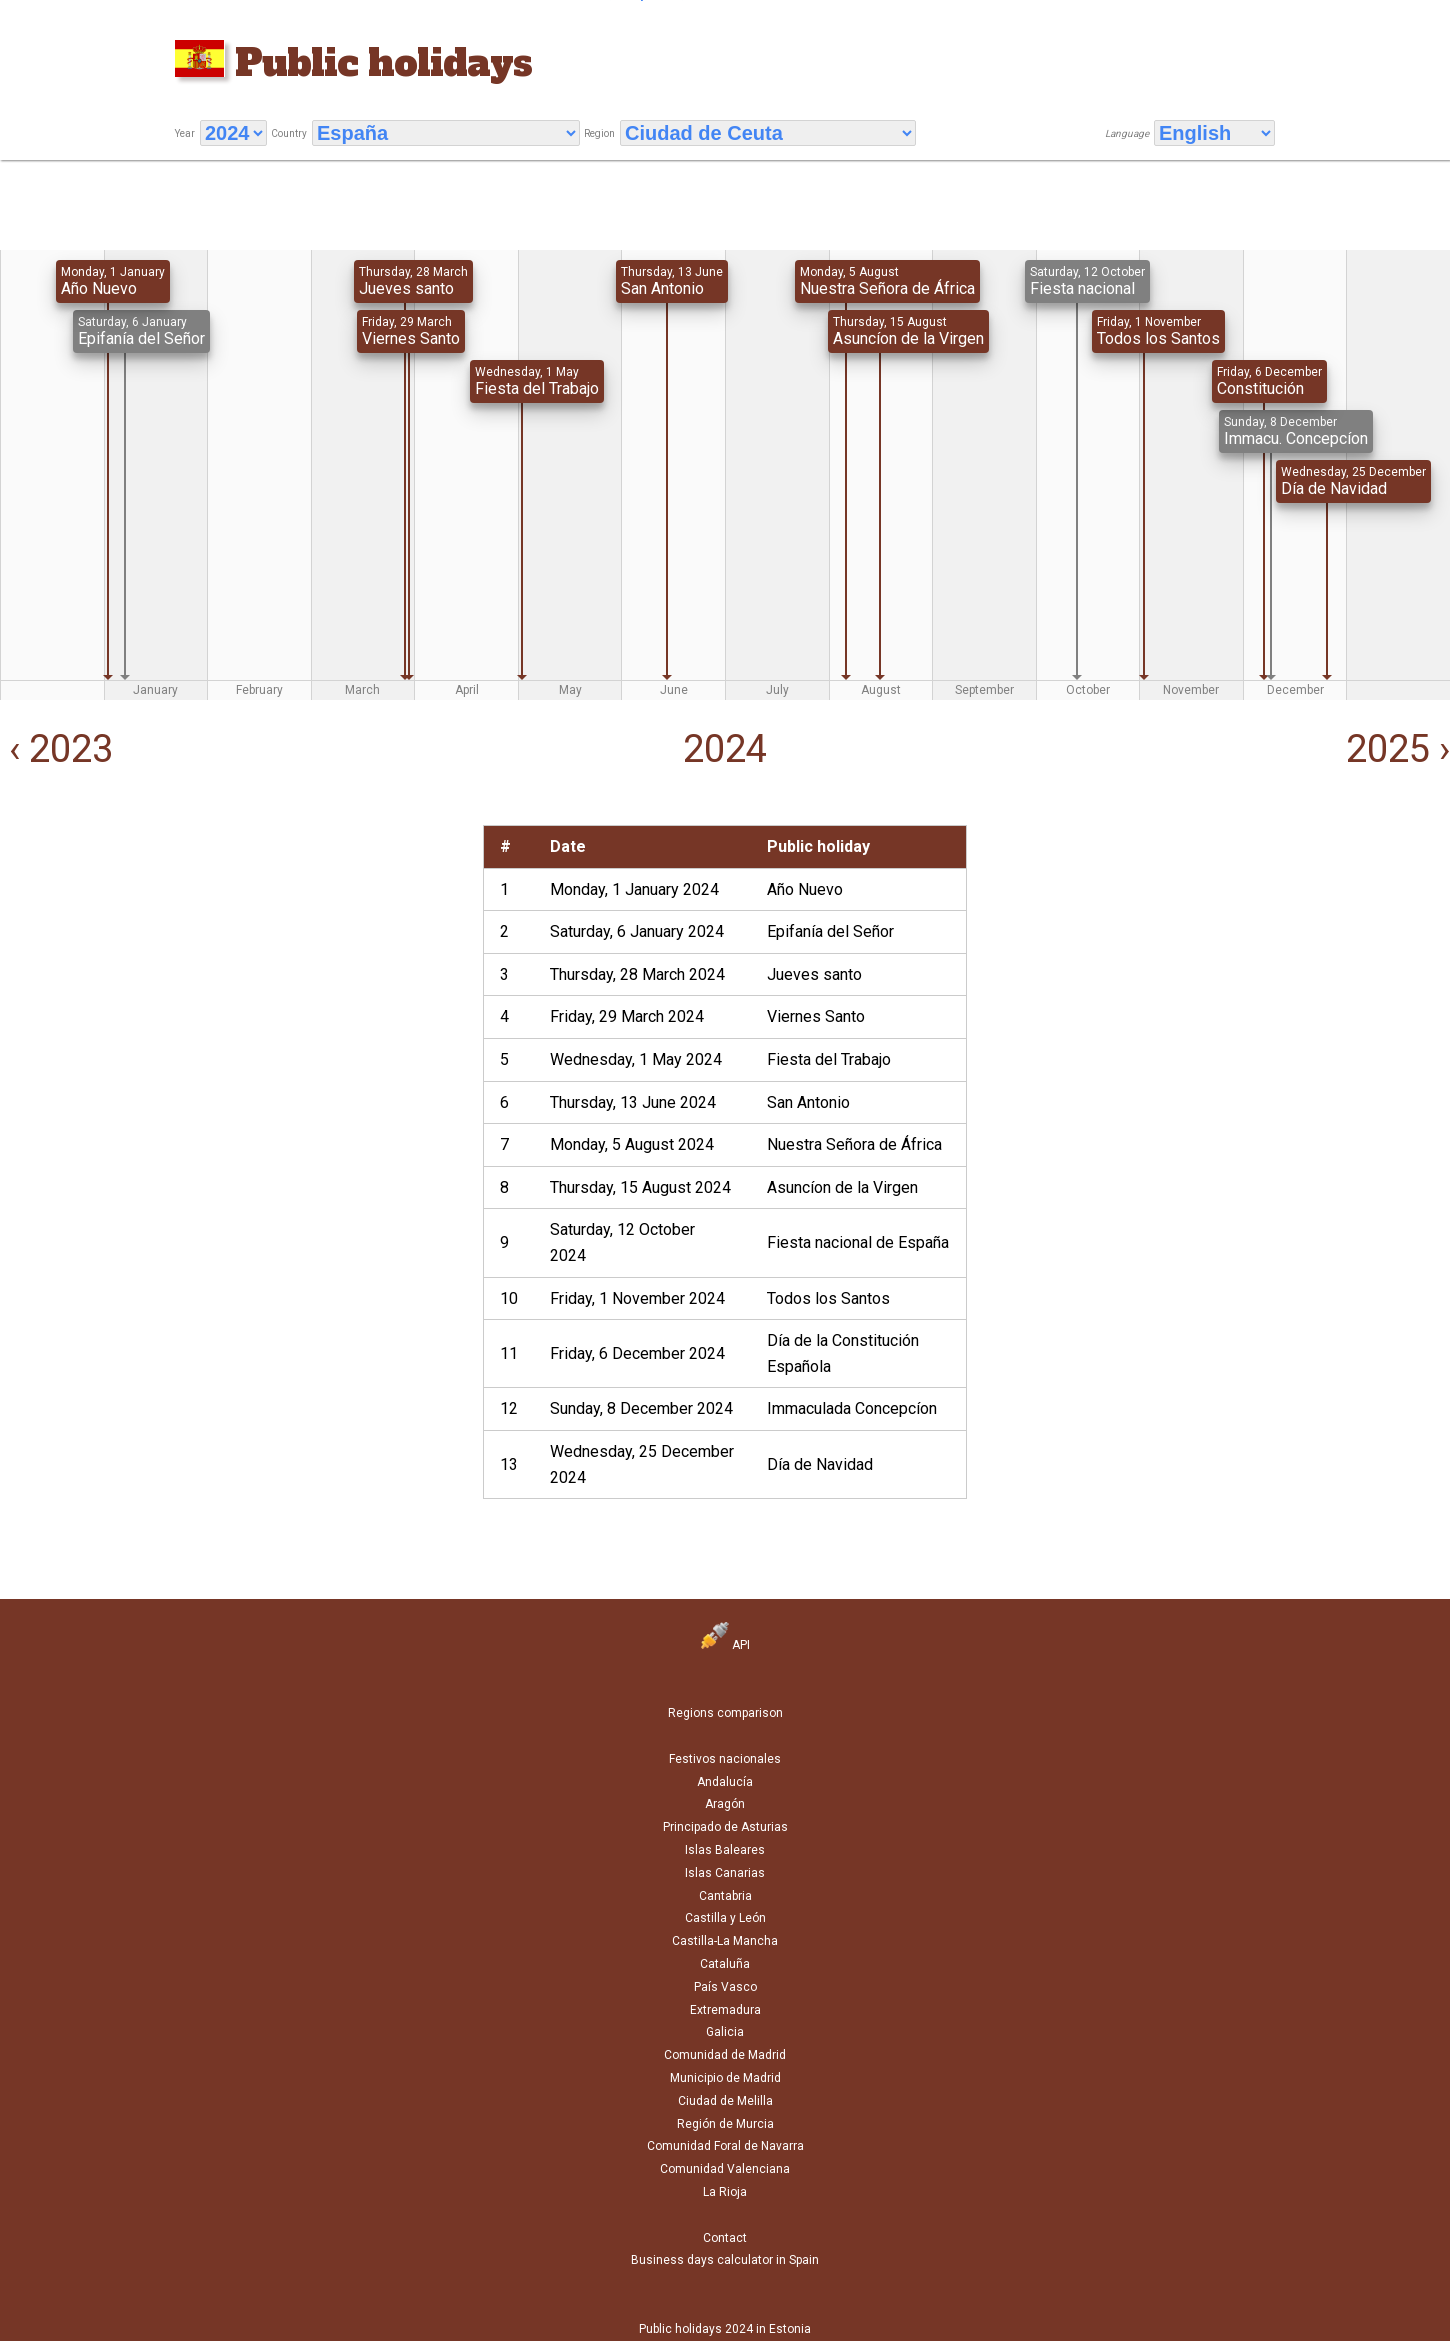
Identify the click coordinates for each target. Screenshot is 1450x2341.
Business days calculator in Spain (725, 2260)
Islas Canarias (725, 1873)
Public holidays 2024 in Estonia (725, 2329)
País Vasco (725, 1987)
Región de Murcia (725, 2124)
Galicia (725, 2032)
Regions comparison (725, 1713)
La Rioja (725, 2192)
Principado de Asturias (725, 1827)
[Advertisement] (240, 965)
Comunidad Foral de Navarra (725, 2146)
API (725, 1645)
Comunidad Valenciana (725, 2169)
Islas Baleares (725, 1850)
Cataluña (725, 1964)
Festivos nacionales (725, 1759)
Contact (725, 2238)
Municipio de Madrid (725, 2078)
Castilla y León (725, 1918)
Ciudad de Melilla (725, 2101)
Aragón (725, 1804)
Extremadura (725, 2010)
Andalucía (725, 1782)
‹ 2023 (56, 749)
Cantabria (725, 1896)
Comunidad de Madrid (725, 2055)
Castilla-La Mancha (725, 1941)
